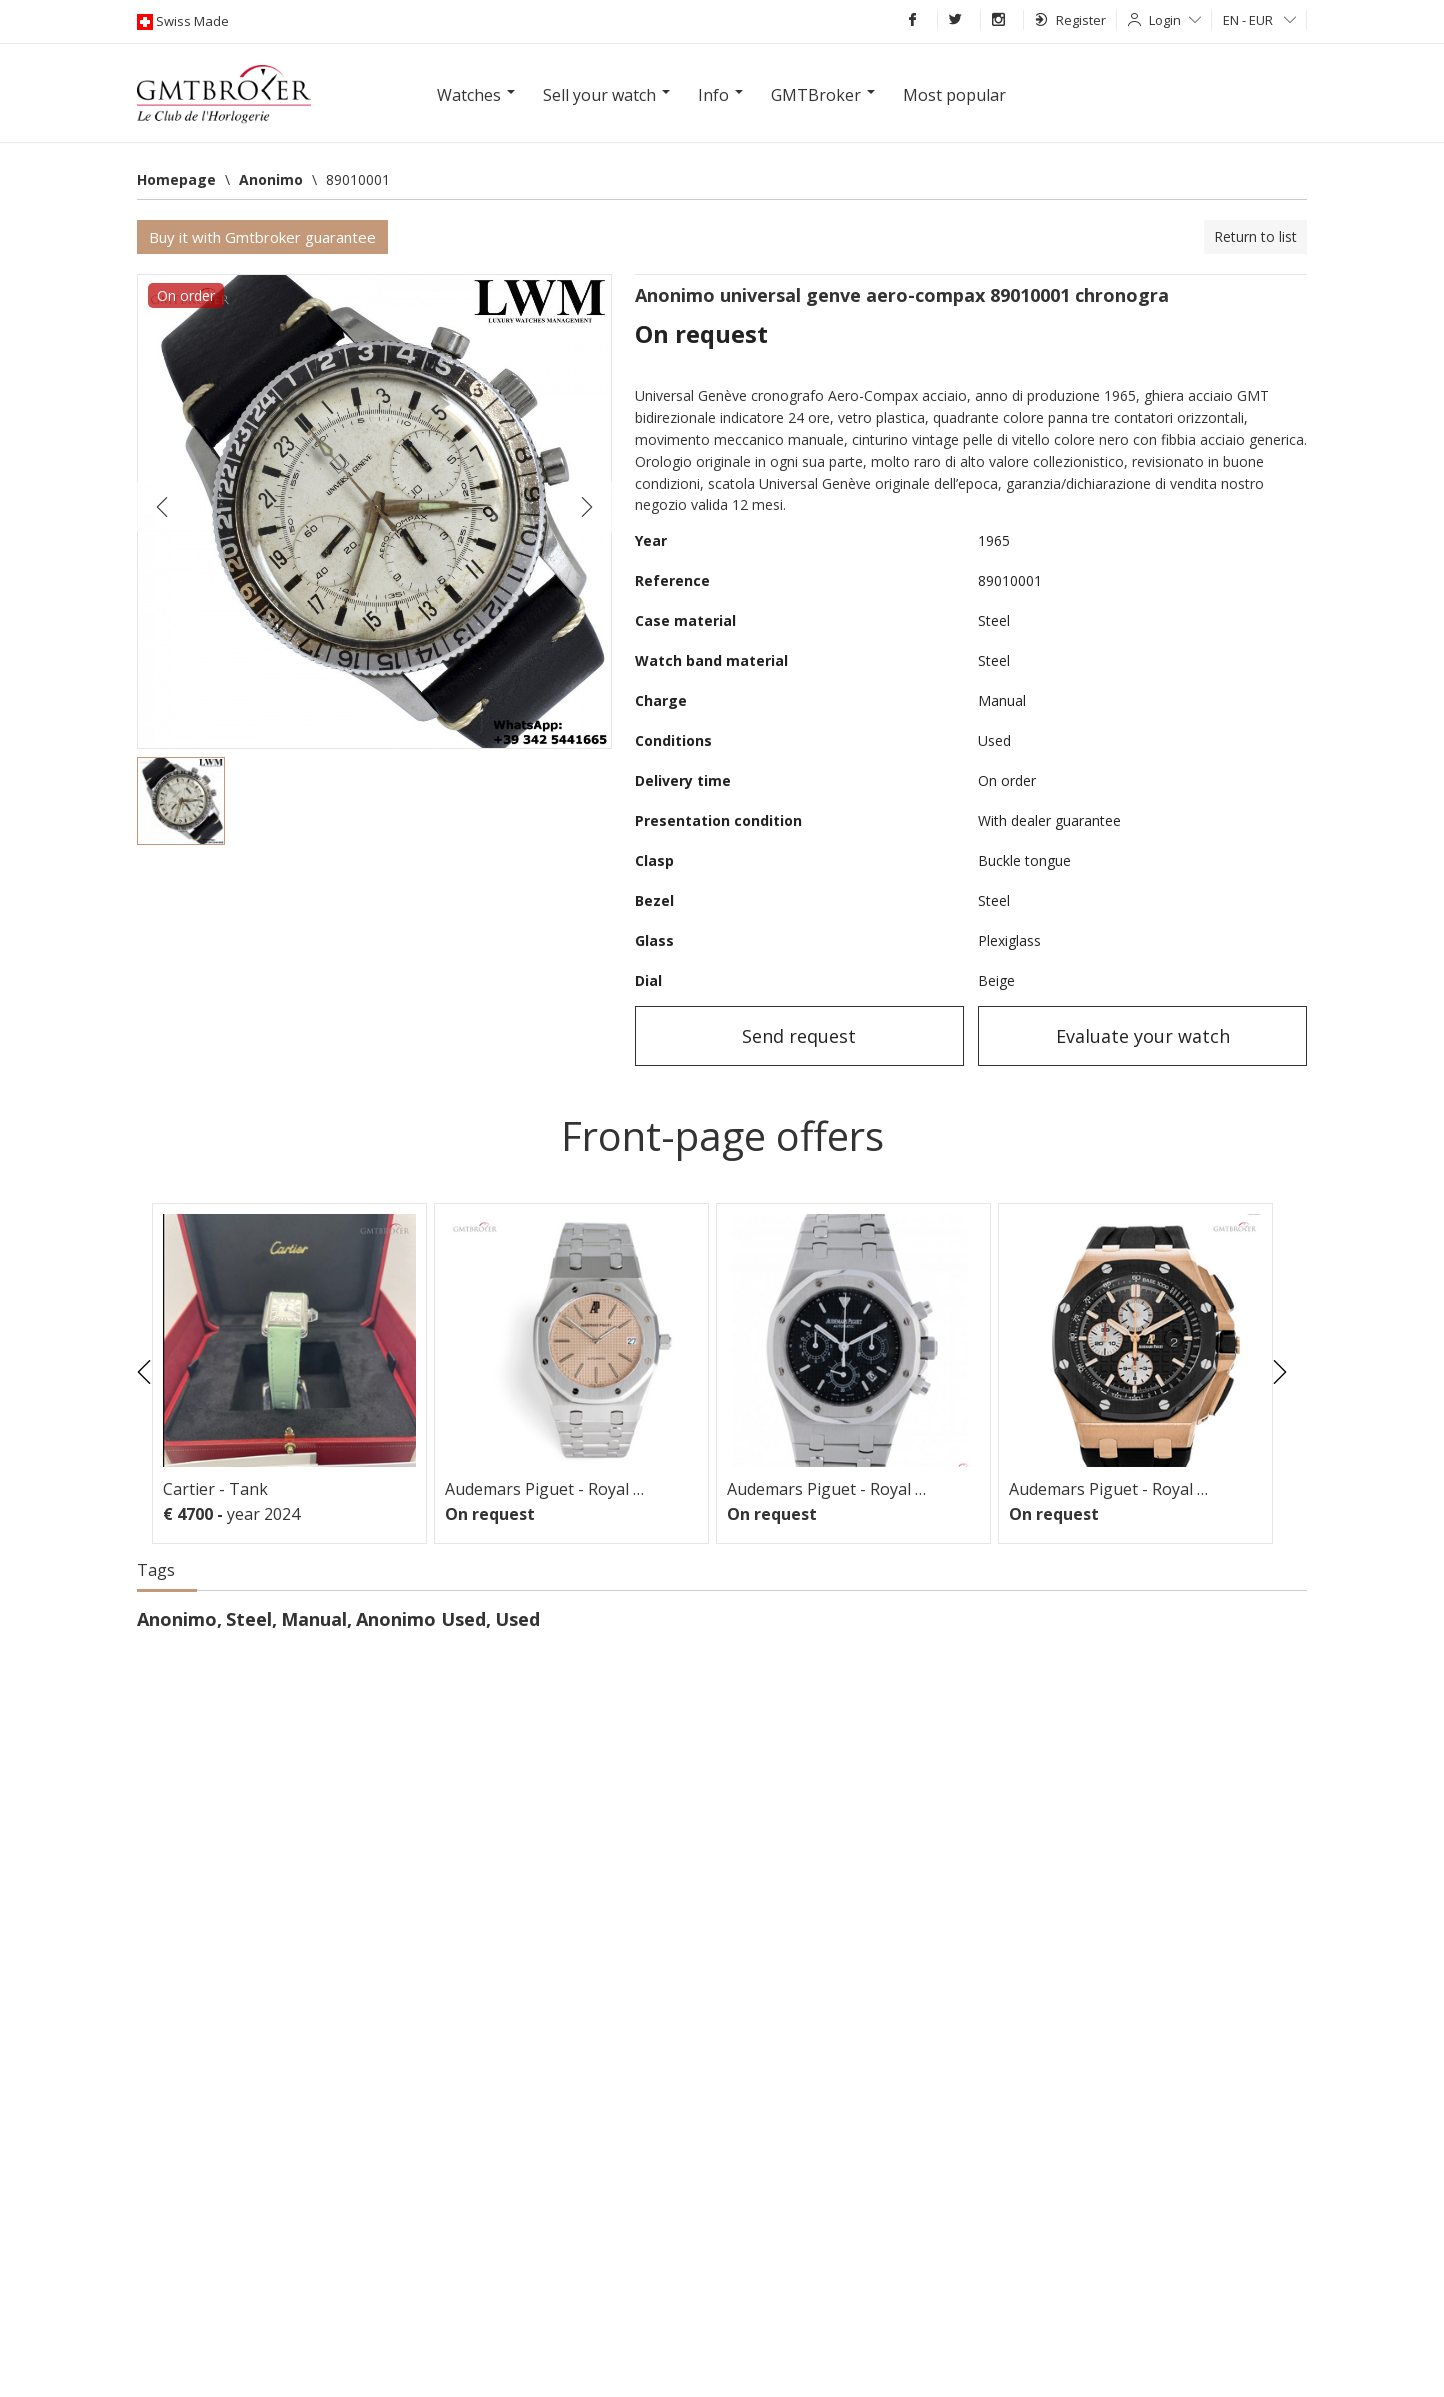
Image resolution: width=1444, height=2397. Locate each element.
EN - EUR (1259, 20)
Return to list (1255, 236)
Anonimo (177, 1619)
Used (517, 1619)
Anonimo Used (421, 1619)
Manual (314, 1619)
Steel (249, 1619)
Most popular (954, 95)
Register (1070, 20)
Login (1175, 20)
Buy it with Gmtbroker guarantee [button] (262, 237)
